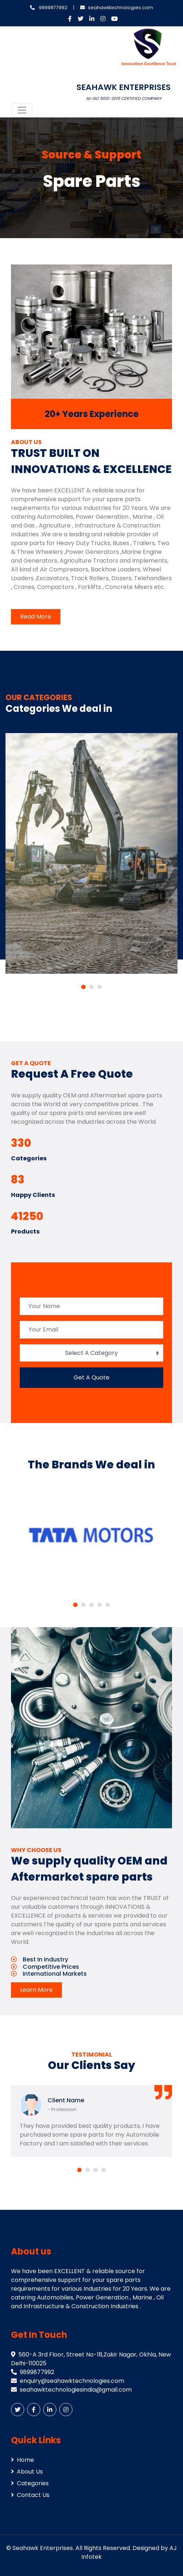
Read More (35, 616)
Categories (30, 2483)
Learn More (36, 1990)
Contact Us (30, 2495)
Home (22, 2460)
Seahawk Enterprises (42, 2548)
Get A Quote (91, 1377)
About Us (27, 2471)
